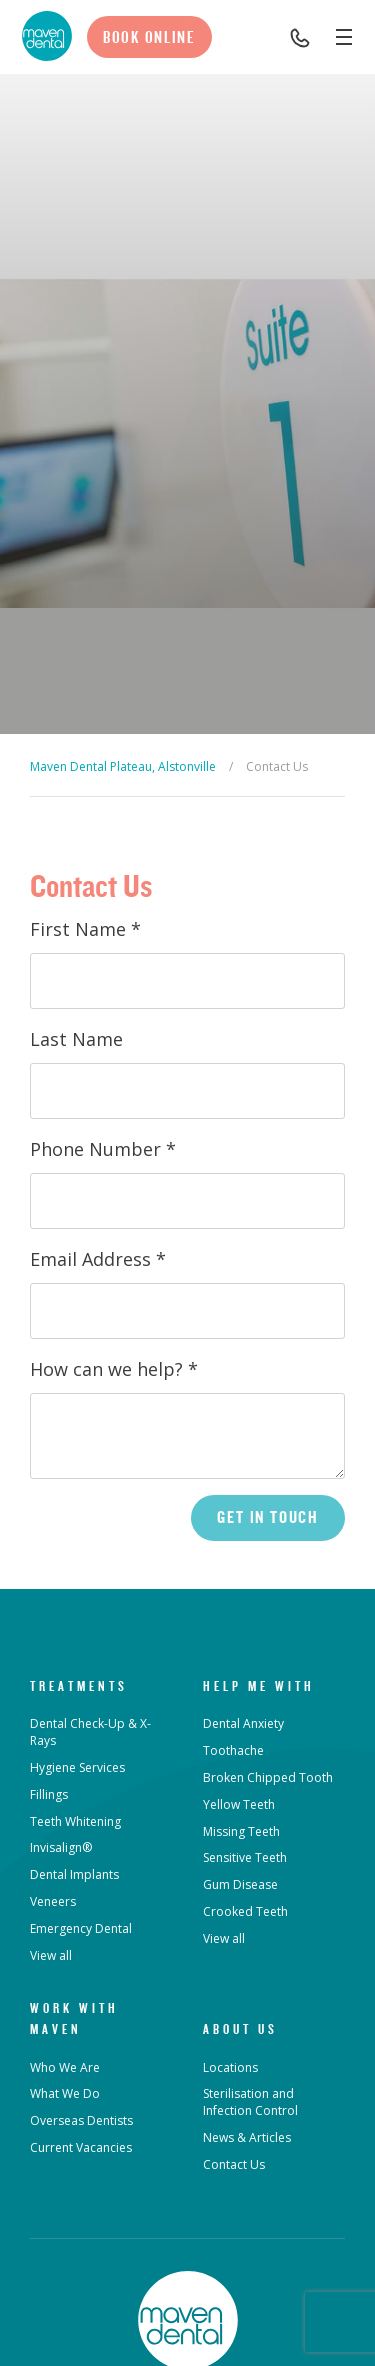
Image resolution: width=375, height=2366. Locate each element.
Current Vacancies (81, 2147)
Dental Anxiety (243, 1723)
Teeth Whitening (75, 1821)
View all (51, 1955)
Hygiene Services (77, 1767)
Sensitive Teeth (245, 1857)
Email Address (98, 1259)
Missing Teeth (241, 1831)
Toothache (233, 1750)
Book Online (149, 37)
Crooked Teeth (245, 1911)
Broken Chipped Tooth (268, 1777)
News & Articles (247, 2137)
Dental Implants (74, 1874)
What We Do (65, 2093)
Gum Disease (240, 1884)
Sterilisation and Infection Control (250, 2102)
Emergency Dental (81, 1928)
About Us (240, 2029)
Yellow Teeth (239, 1804)
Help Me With (259, 1686)
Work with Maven (74, 2018)
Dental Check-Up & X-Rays (90, 1732)
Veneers (53, 1901)
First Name (85, 929)
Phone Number (103, 1149)
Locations (230, 2067)
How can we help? (114, 1369)
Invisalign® (61, 1847)
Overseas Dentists (81, 2120)
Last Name (76, 1039)
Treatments (79, 1686)
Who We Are (65, 2067)
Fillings (49, 1794)
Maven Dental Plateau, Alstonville (123, 766)
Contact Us (234, 2164)
